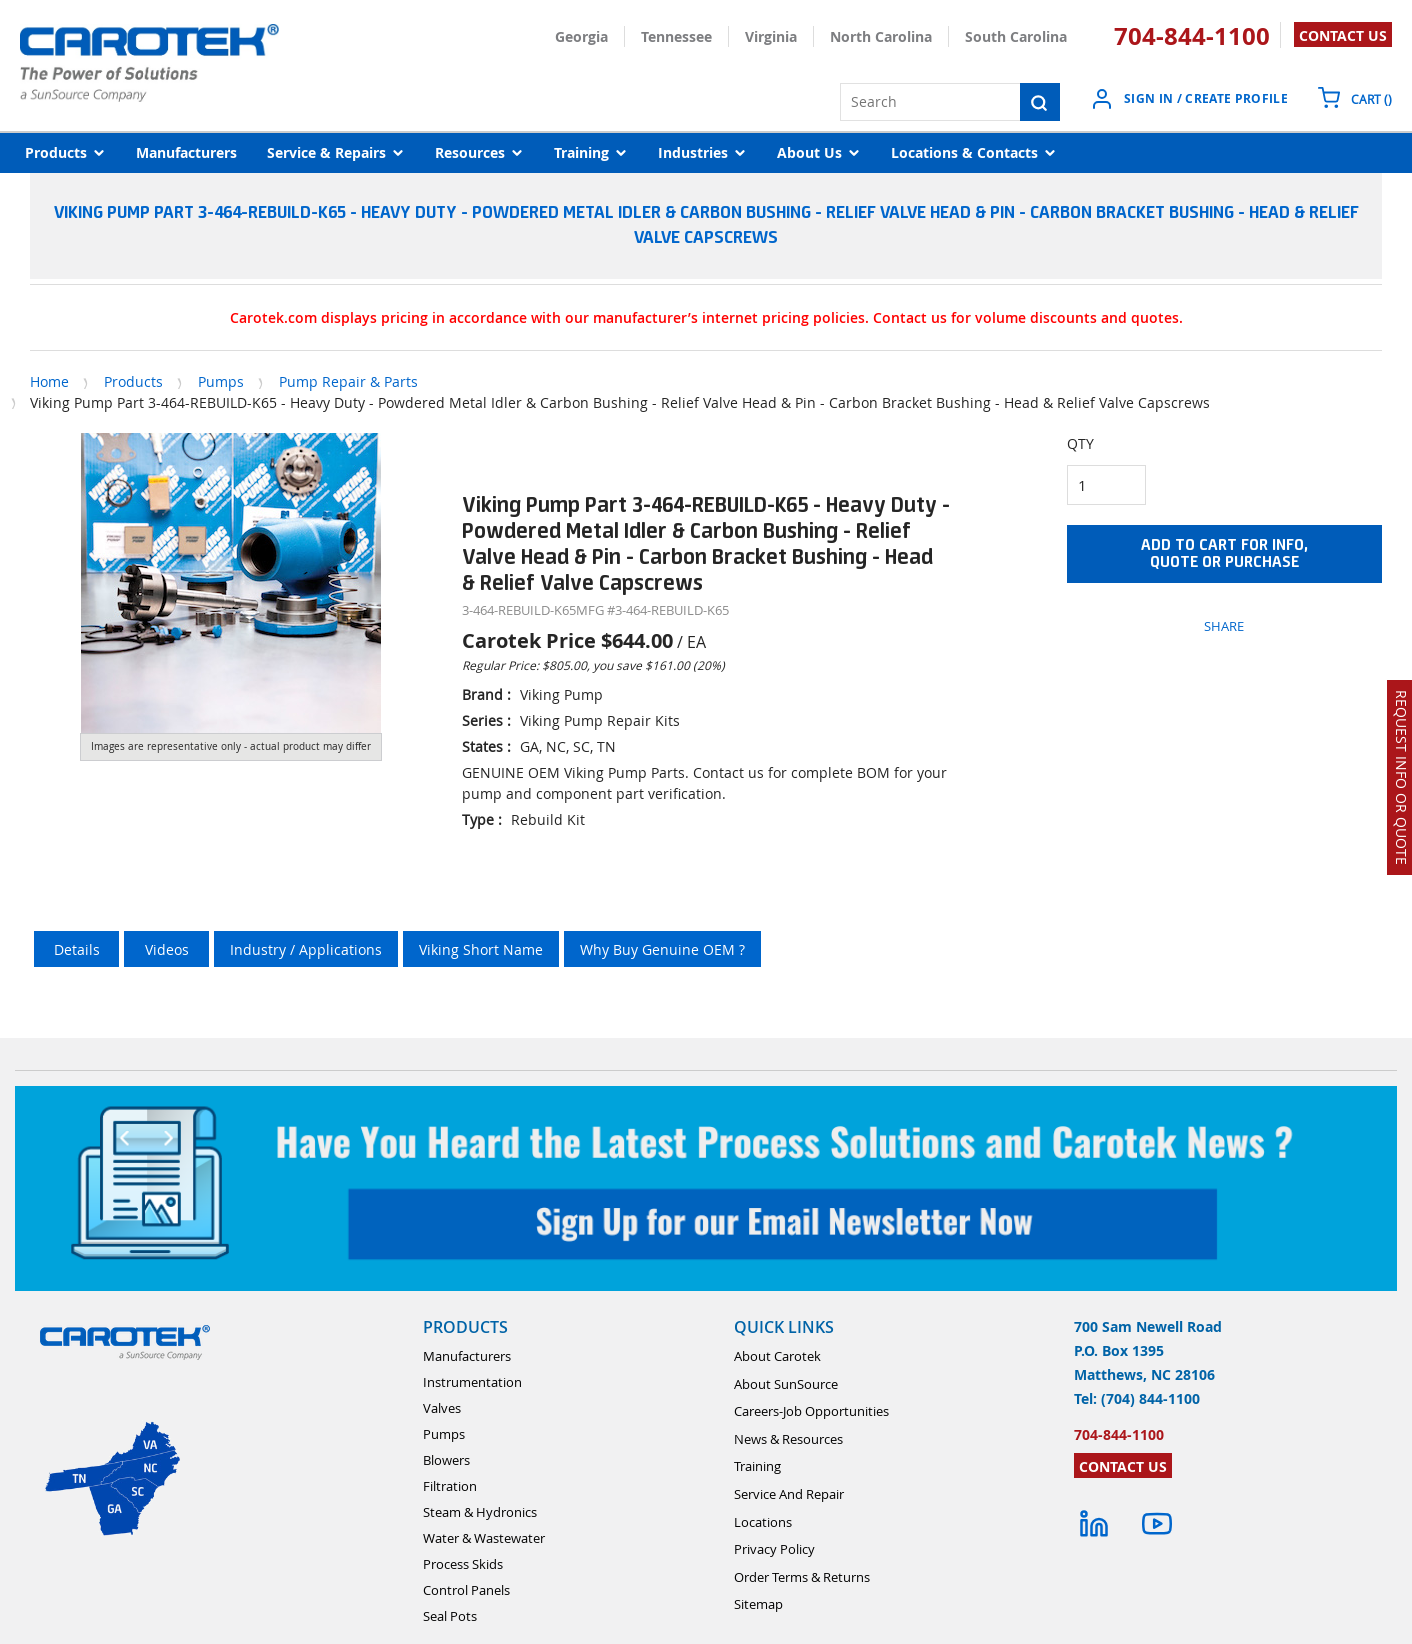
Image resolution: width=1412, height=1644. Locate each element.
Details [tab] (77, 949)
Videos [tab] (167, 949)
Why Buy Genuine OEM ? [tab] (662, 949)
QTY (1080, 443)
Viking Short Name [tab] (481, 949)
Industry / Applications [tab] (306, 949)
